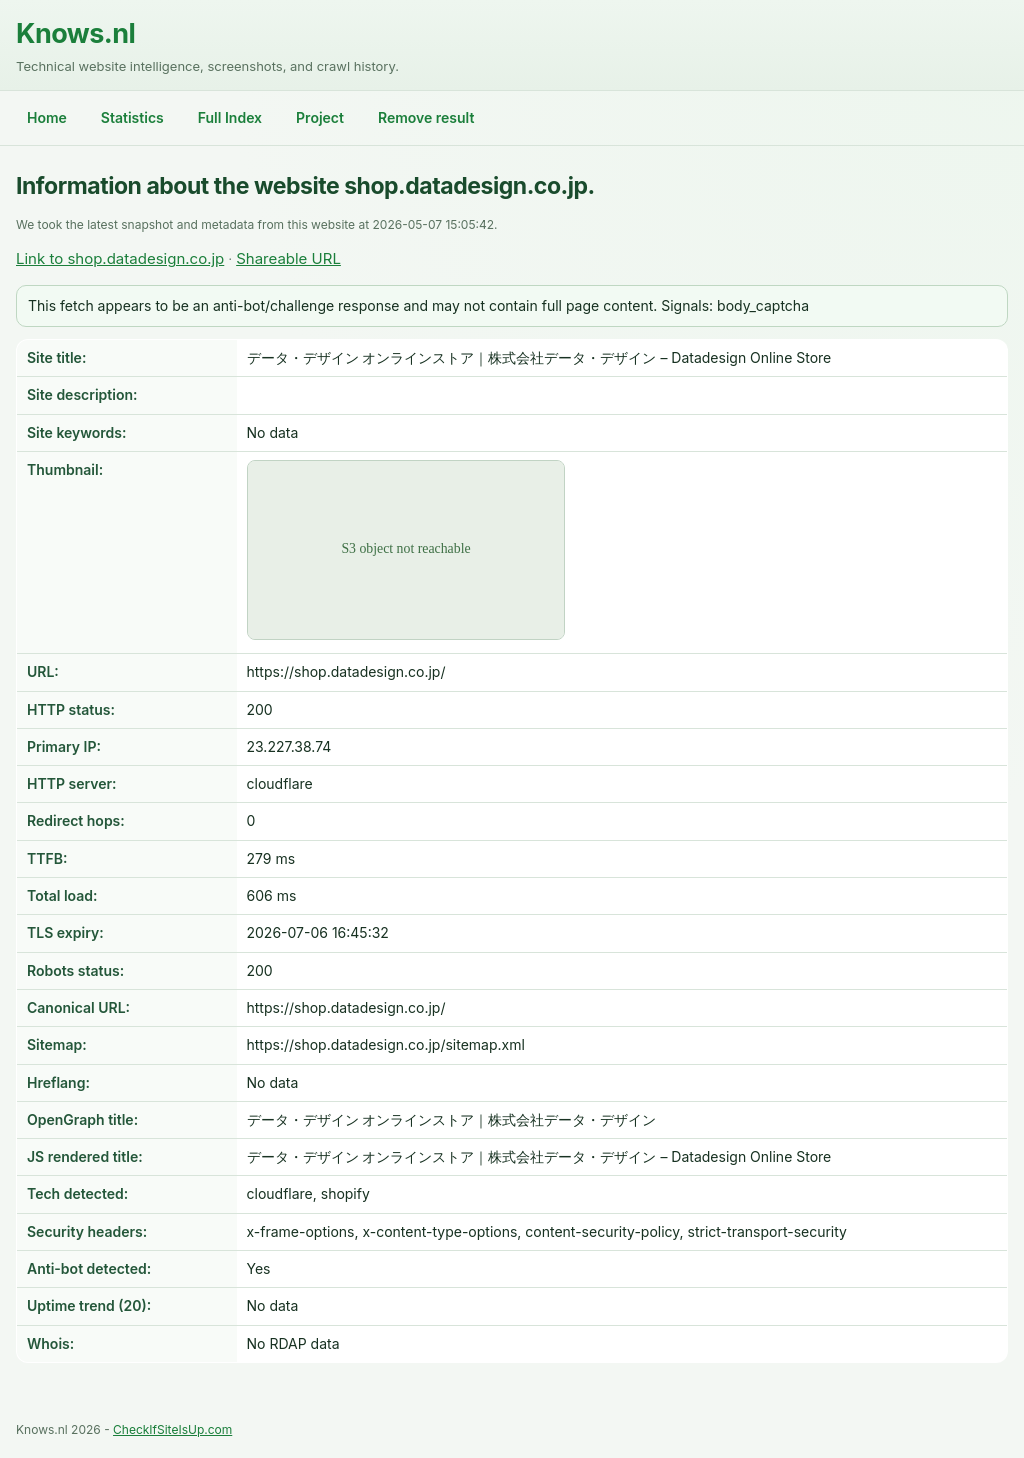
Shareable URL (288, 258)
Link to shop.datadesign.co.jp (120, 258)
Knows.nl (75, 33)
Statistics (132, 117)
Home (47, 117)
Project (320, 117)
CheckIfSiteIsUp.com (172, 1429)
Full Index (230, 117)
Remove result (426, 117)
